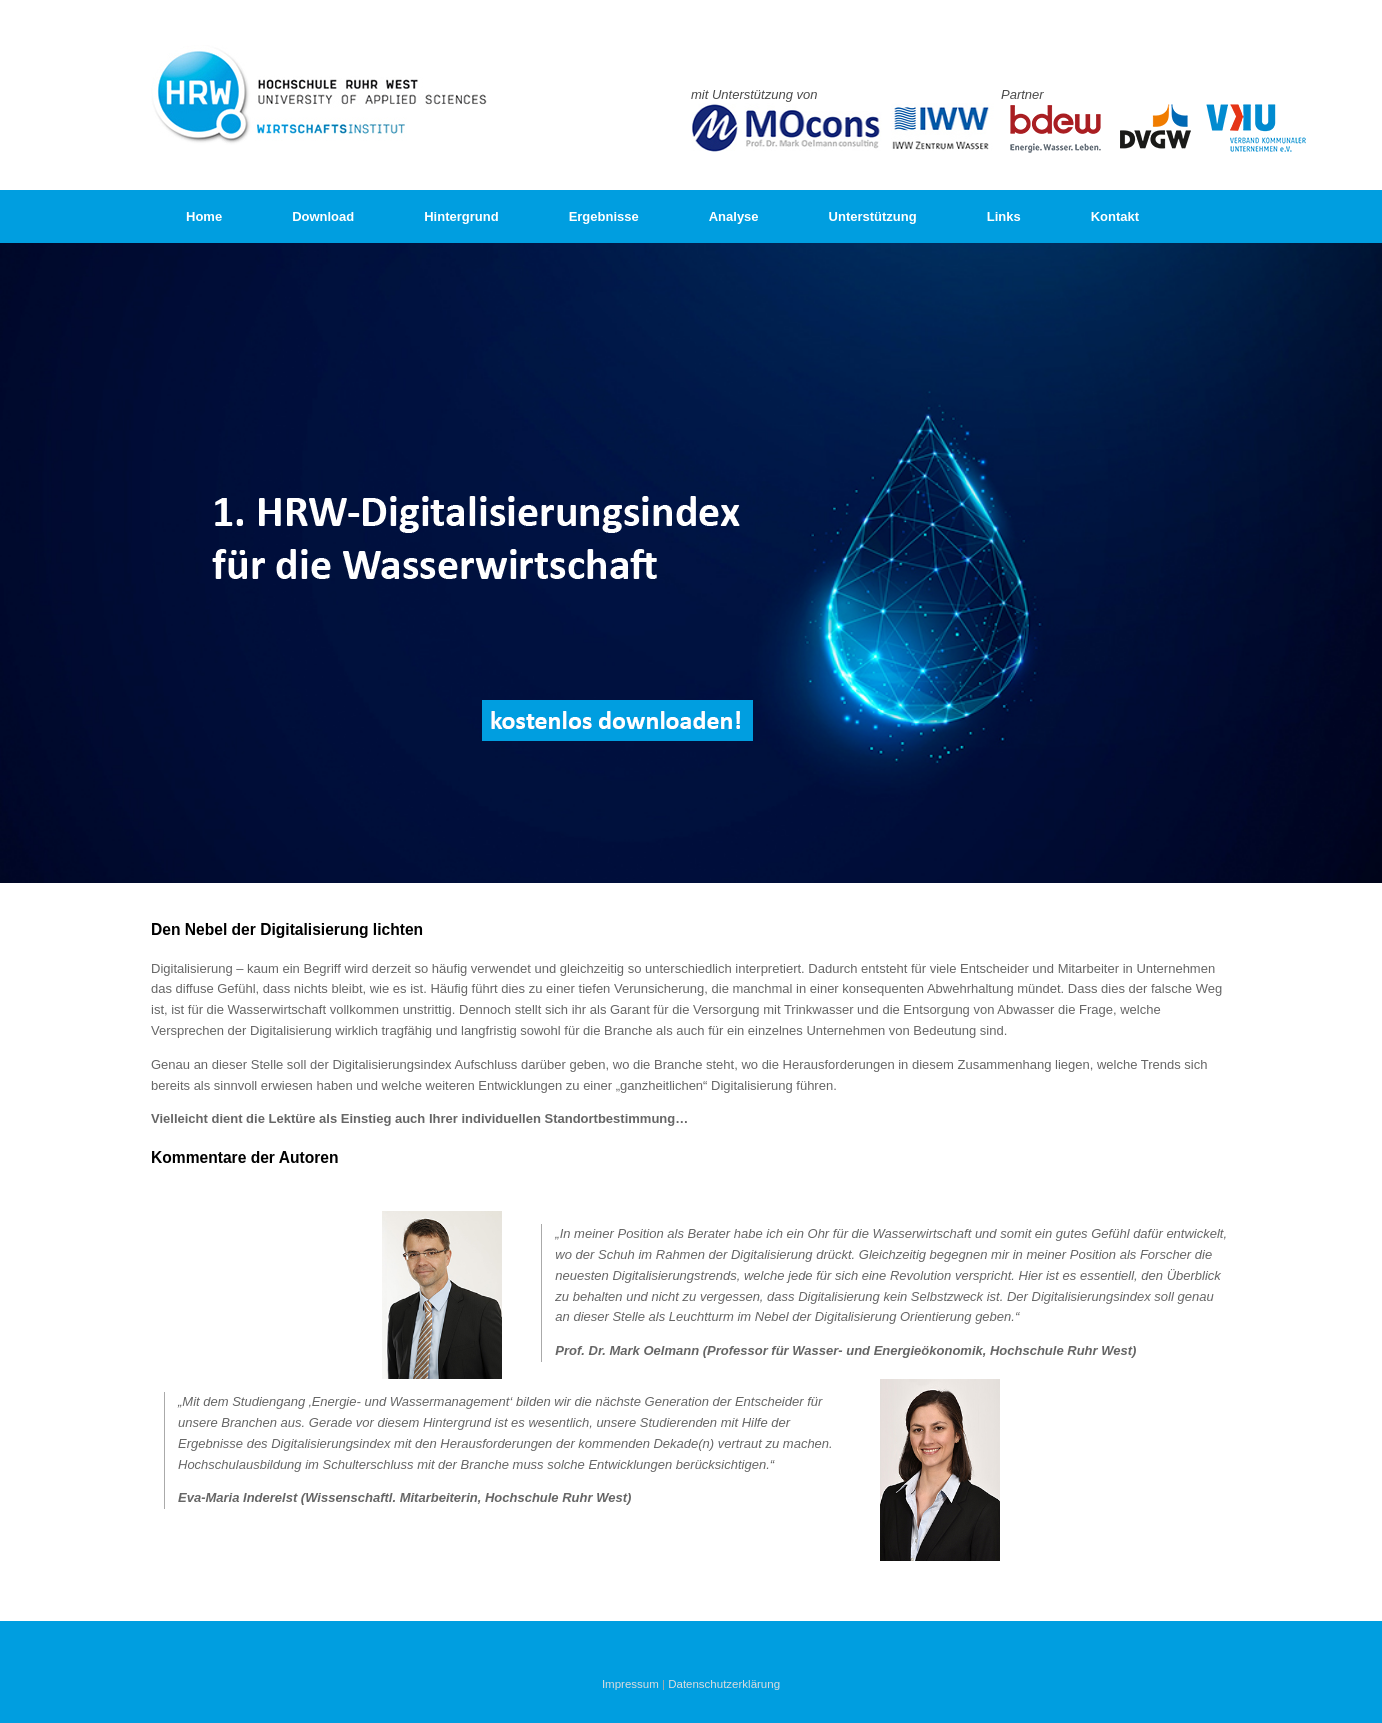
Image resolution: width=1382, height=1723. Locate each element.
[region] (691, 563)
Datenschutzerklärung (724, 1684)
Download (323, 216)
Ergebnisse (604, 216)
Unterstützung (873, 216)
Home (204, 216)
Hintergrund (461, 216)
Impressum (630, 1684)
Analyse (734, 216)
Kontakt (1115, 216)
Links (1004, 216)
